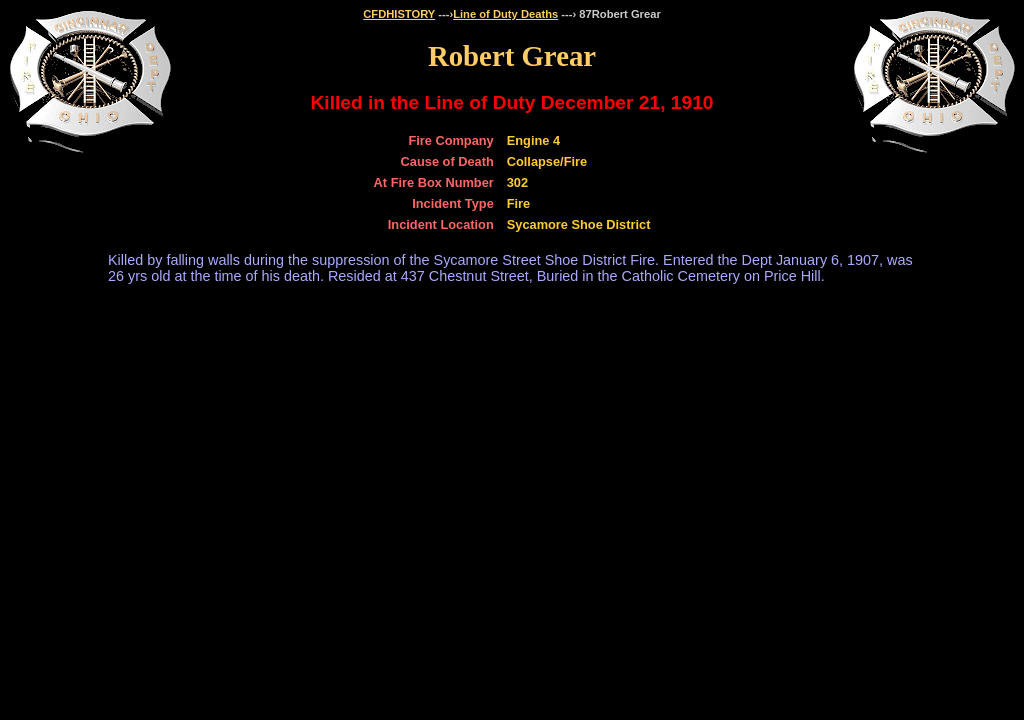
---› (444, 14)
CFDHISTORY (399, 14)
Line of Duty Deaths (505, 14)
